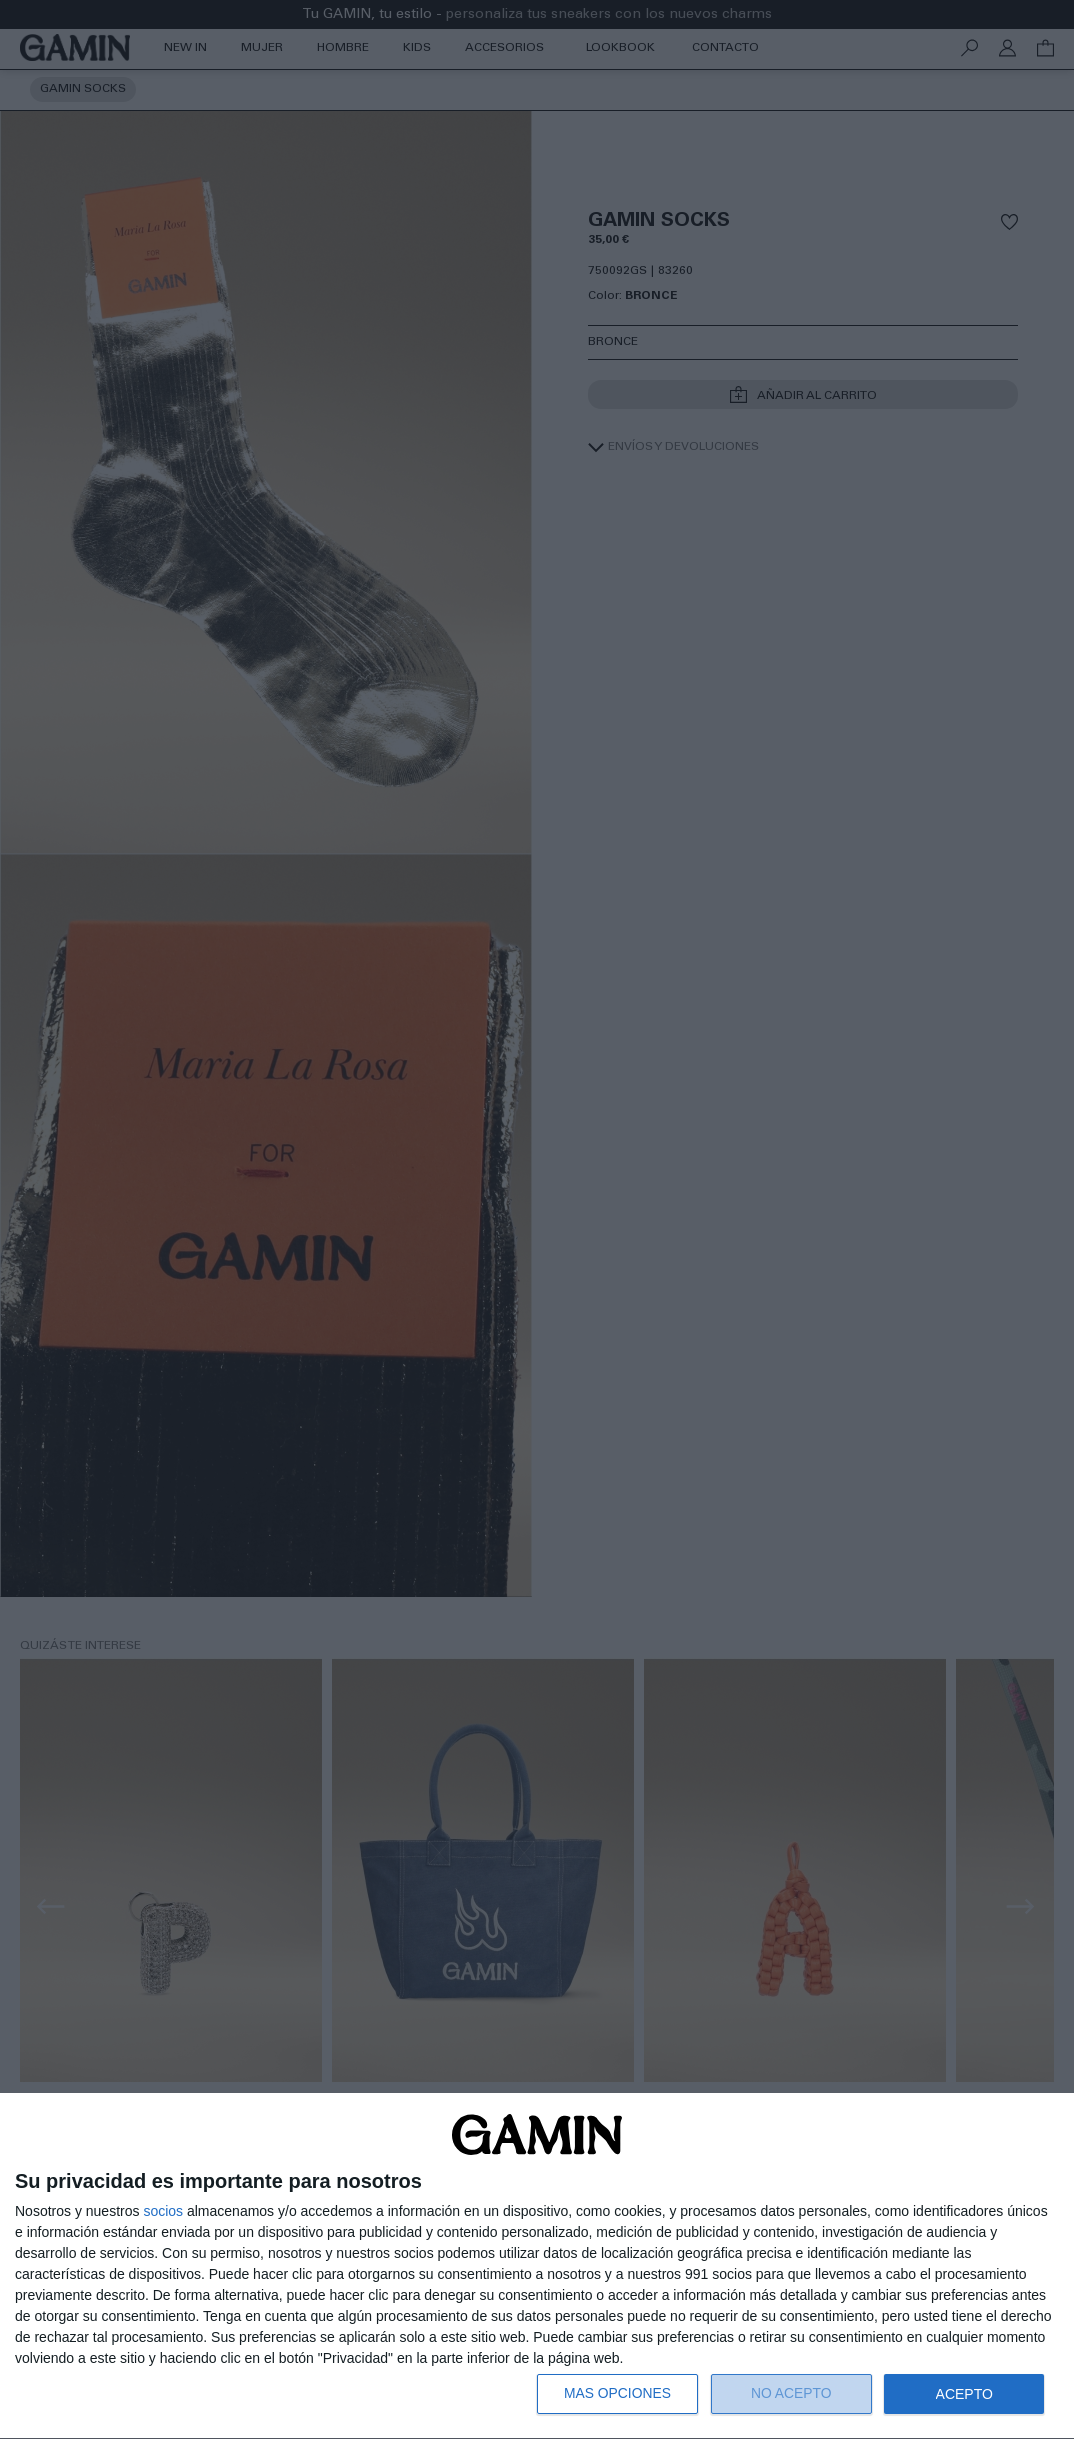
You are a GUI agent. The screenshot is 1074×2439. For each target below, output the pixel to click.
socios (163, 2211)
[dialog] (537, 2266)
